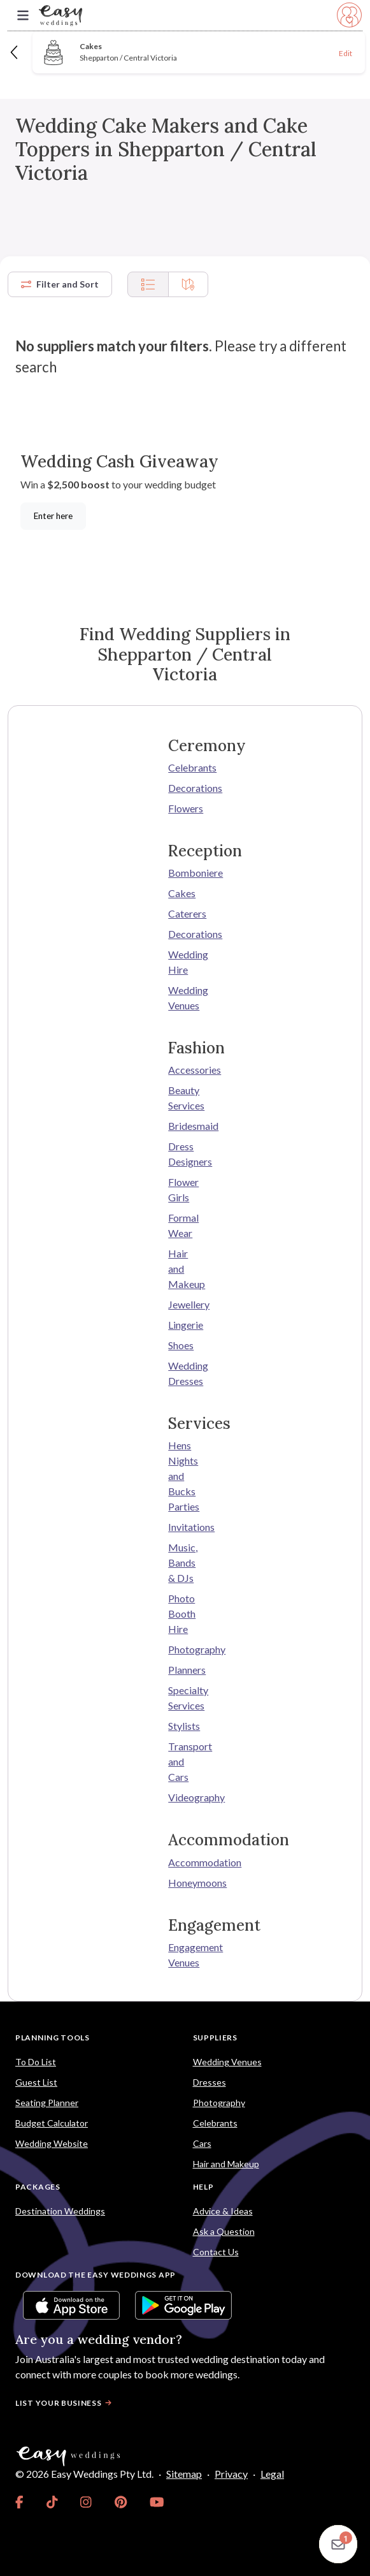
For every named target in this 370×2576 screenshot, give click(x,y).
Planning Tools (52, 2037)
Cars (202, 2143)
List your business (65, 2403)
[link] (19, 2502)
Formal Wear (183, 1225)
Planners (185, 1670)
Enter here (53, 516)
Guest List (36, 2082)
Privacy (231, 2474)
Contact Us (216, 2251)
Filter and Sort (60, 284)
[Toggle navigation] (23, 15)
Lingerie (185, 1325)
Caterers (185, 913)
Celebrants (185, 767)
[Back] (15, 52)
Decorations (185, 788)
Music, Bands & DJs (182, 1562)
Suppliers (215, 2037)
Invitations (185, 1527)
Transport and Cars (185, 1761)
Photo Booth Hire (182, 1613)
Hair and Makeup (185, 1268)
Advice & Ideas (223, 2211)
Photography (185, 1649)
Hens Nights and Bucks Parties (183, 1475)
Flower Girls (183, 1189)
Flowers (185, 808)
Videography (185, 1797)
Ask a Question (224, 2231)
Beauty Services (185, 1097)
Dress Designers (185, 1153)
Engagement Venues (185, 1954)
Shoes (181, 1345)
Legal (272, 2474)
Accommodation (185, 1862)
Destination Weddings (60, 2211)
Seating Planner (46, 2102)
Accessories (185, 1070)
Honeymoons (185, 1883)
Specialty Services (185, 1697)
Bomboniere (185, 873)
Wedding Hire (185, 962)
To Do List (35, 2061)
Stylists (184, 1726)
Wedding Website (51, 2143)
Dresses (209, 2082)
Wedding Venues (185, 997)
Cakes (182, 893)
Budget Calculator (51, 2123)
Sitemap (184, 2474)
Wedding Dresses (185, 1373)
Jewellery (185, 1304)
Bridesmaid (185, 1126)
